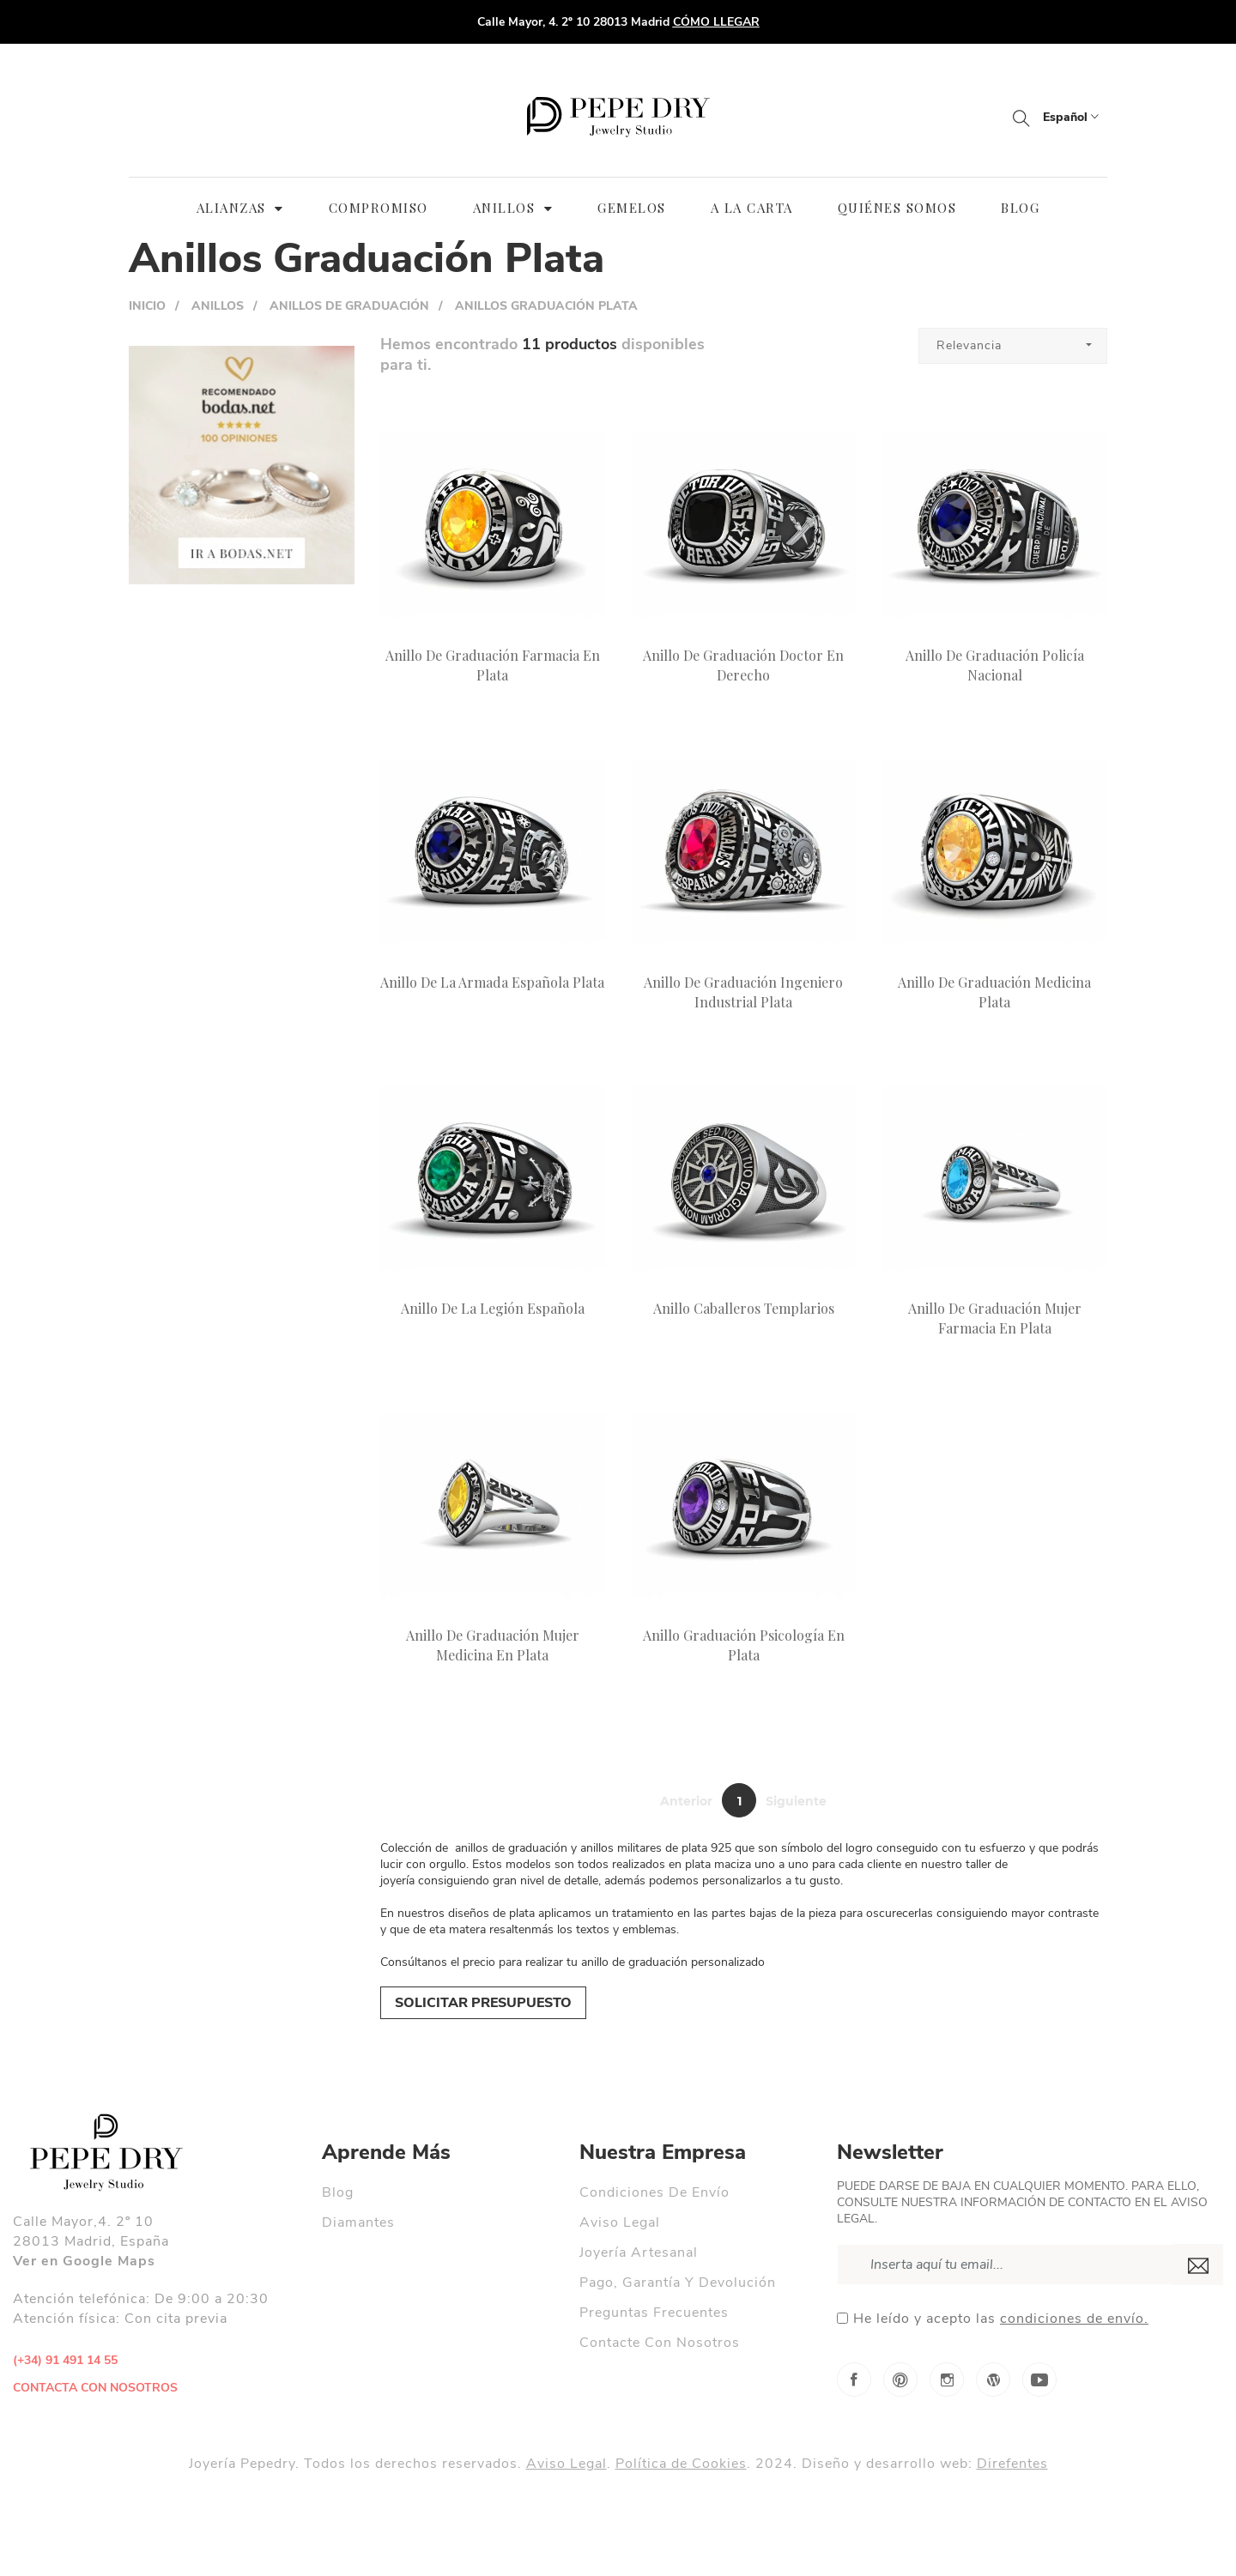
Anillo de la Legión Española (493, 1308)
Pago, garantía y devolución (677, 2282)
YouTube (1039, 2379)
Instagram (947, 2379)
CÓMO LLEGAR (716, 22)
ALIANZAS (240, 207)
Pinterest (900, 2379)
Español (1071, 117)
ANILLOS (513, 207)
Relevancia (969, 345)
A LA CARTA (752, 207)
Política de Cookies (681, 2463)
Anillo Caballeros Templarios (743, 1308)
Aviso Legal (566, 2463)
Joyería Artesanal (638, 2252)
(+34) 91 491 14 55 (67, 2360)
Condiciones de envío (654, 2192)
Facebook (854, 2379)
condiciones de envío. (1074, 2318)
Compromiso (378, 207)
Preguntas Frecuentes (654, 2312)
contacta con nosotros (95, 2387)
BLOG (1020, 207)
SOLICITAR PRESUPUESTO (483, 2002)
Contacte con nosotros (659, 2342)
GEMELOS (631, 207)
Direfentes (1012, 2463)
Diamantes (358, 2222)
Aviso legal (619, 2222)
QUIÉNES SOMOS (897, 207)
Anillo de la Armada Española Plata (492, 982)
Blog (338, 2192)
